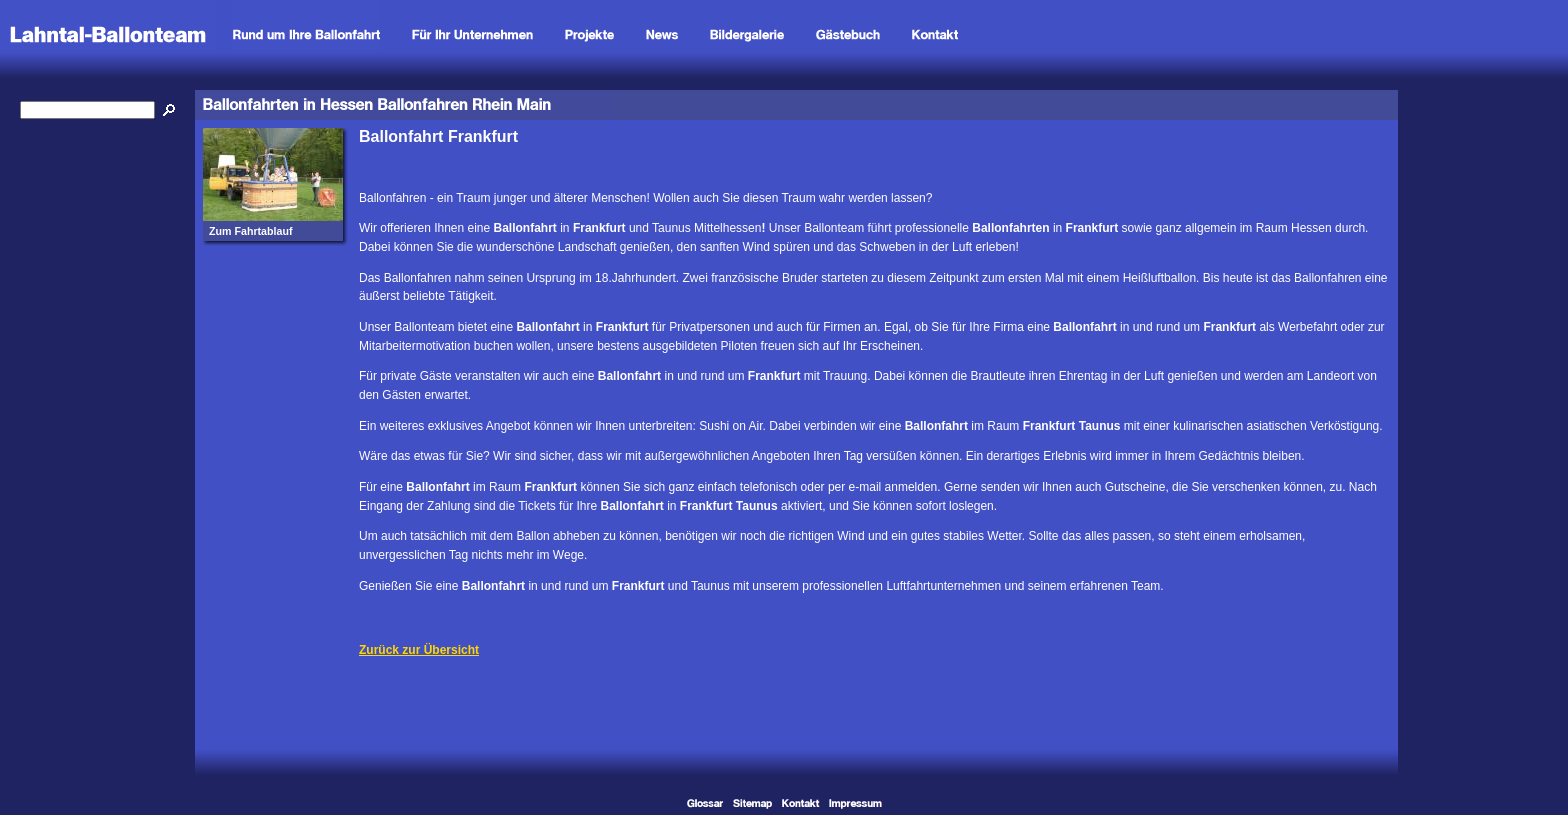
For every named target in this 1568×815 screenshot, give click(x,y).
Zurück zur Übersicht (419, 650)
